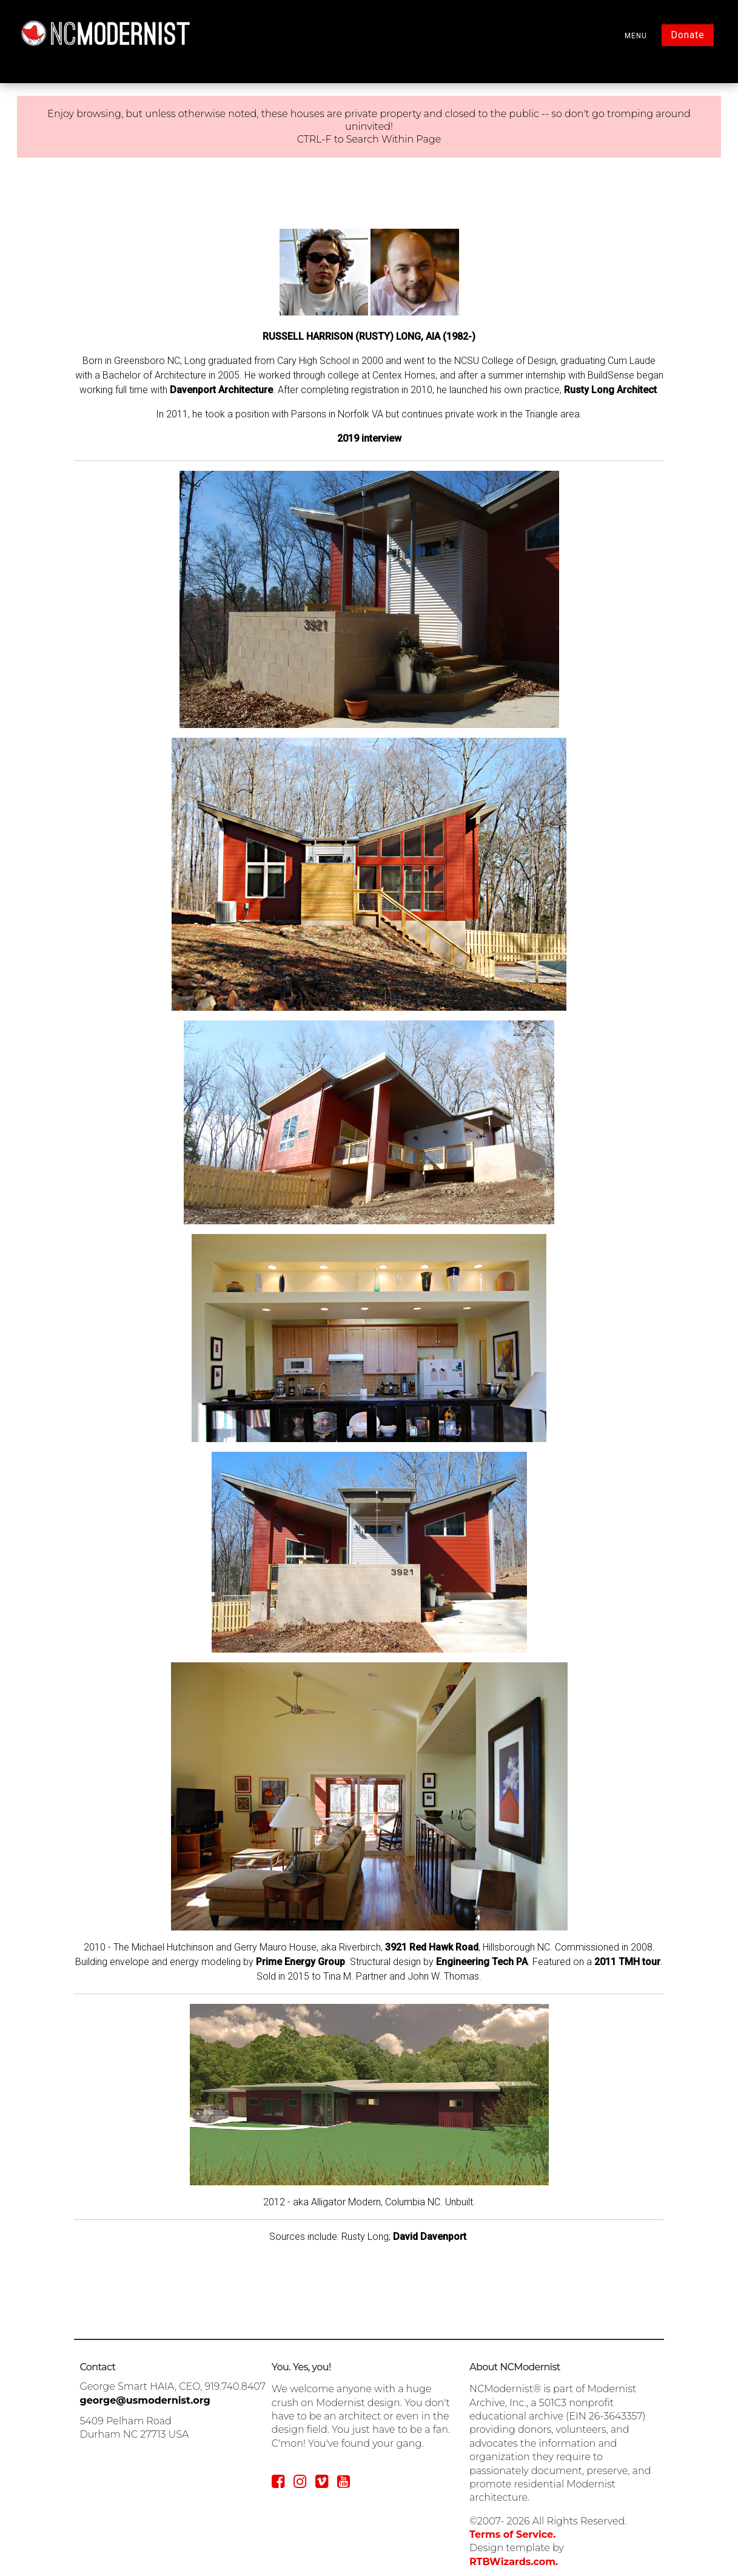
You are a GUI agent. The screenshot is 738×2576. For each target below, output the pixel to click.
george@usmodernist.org (144, 2400)
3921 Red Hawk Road (431, 1947)
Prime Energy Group (300, 1961)
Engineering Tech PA (482, 1961)
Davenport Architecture (221, 390)
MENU (636, 36)
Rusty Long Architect (610, 390)
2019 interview (369, 438)
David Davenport (429, 2236)
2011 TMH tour (627, 1961)
